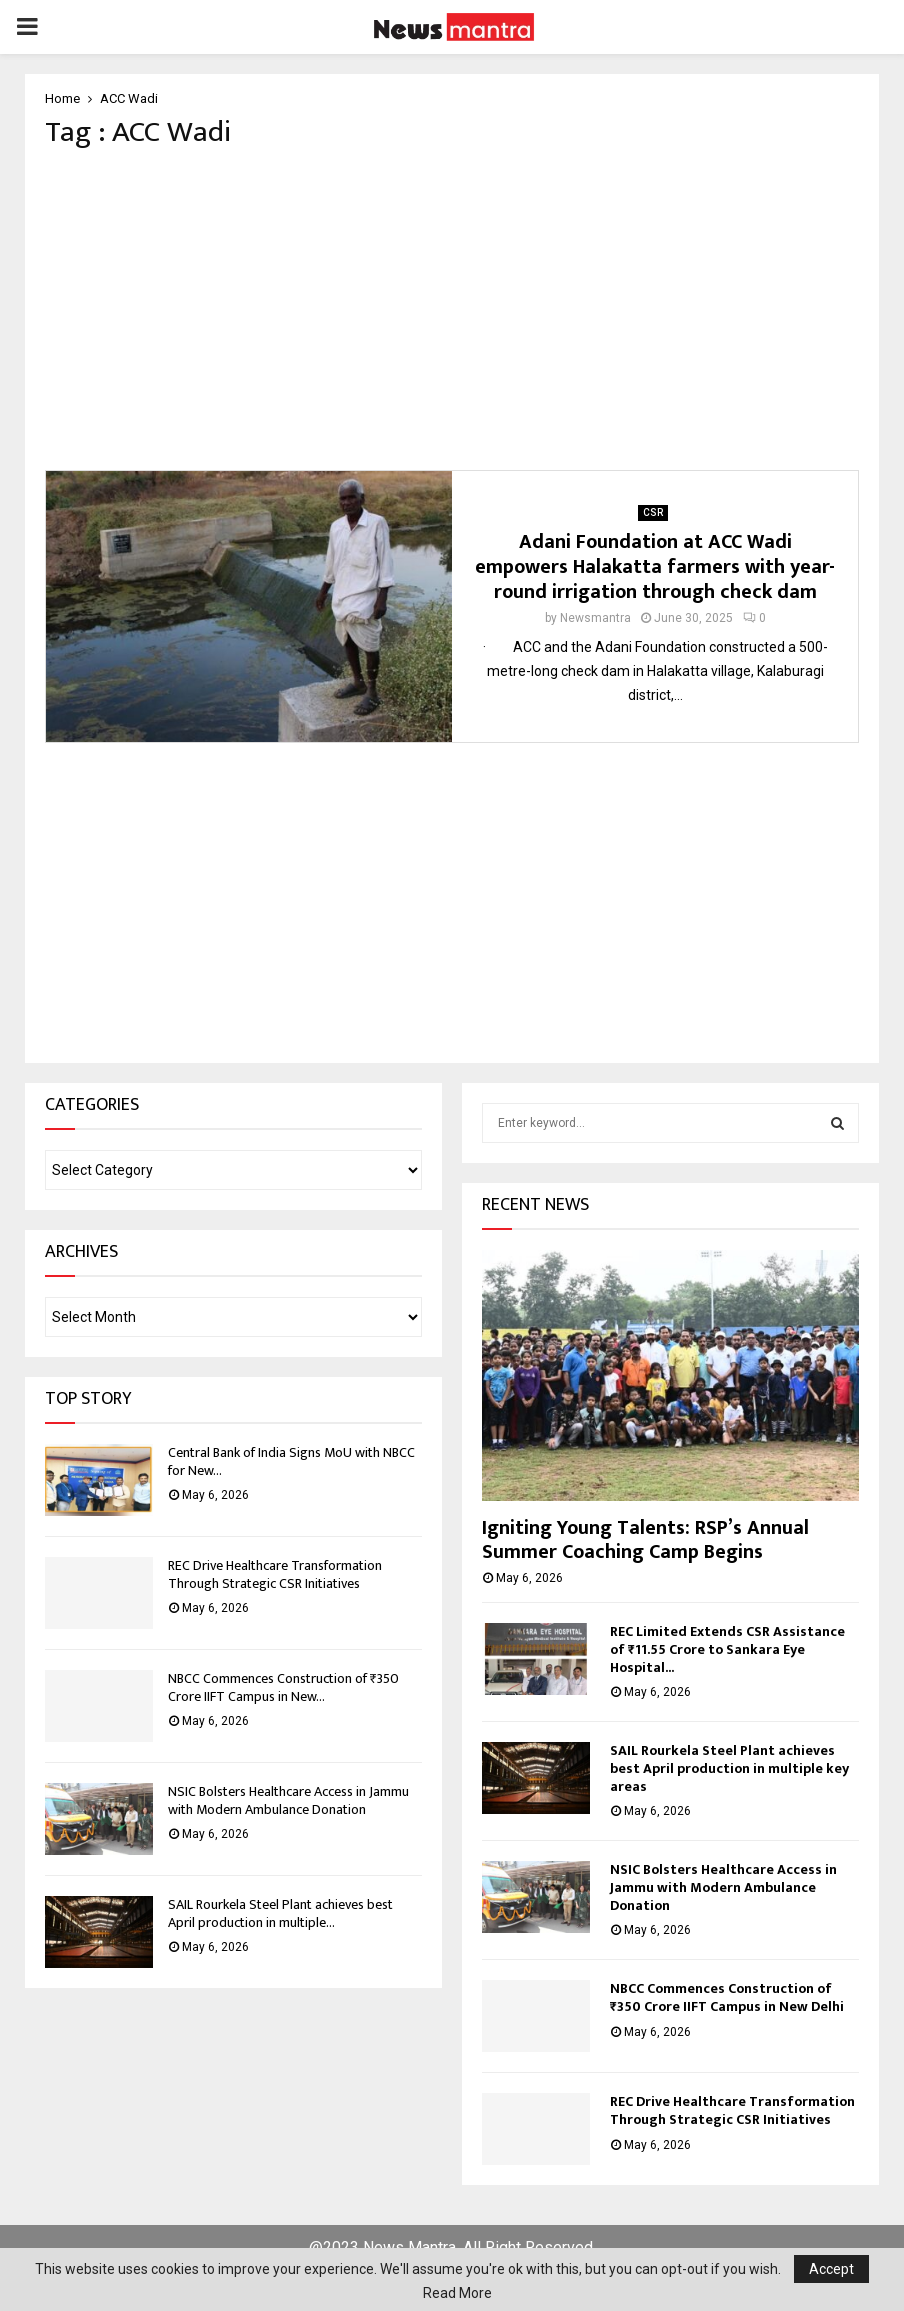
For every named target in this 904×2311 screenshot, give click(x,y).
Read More (457, 2293)
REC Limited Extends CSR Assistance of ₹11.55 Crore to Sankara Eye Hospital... (727, 1649)
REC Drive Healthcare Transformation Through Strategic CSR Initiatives (275, 1574)
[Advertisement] (452, 310)
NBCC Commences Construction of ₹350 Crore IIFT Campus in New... (283, 1687)
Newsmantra (595, 618)
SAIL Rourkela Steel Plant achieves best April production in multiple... (280, 1913)
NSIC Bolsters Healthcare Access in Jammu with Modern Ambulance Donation (288, 1800)
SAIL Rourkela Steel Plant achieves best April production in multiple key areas (729, 1768)
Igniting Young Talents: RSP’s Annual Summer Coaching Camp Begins (645, 1540)
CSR (653, 512)
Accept (831, 2269)
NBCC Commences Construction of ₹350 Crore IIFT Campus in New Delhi (727, 1997)
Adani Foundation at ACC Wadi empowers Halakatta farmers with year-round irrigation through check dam (655, 567)
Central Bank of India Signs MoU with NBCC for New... (291, 1461)
